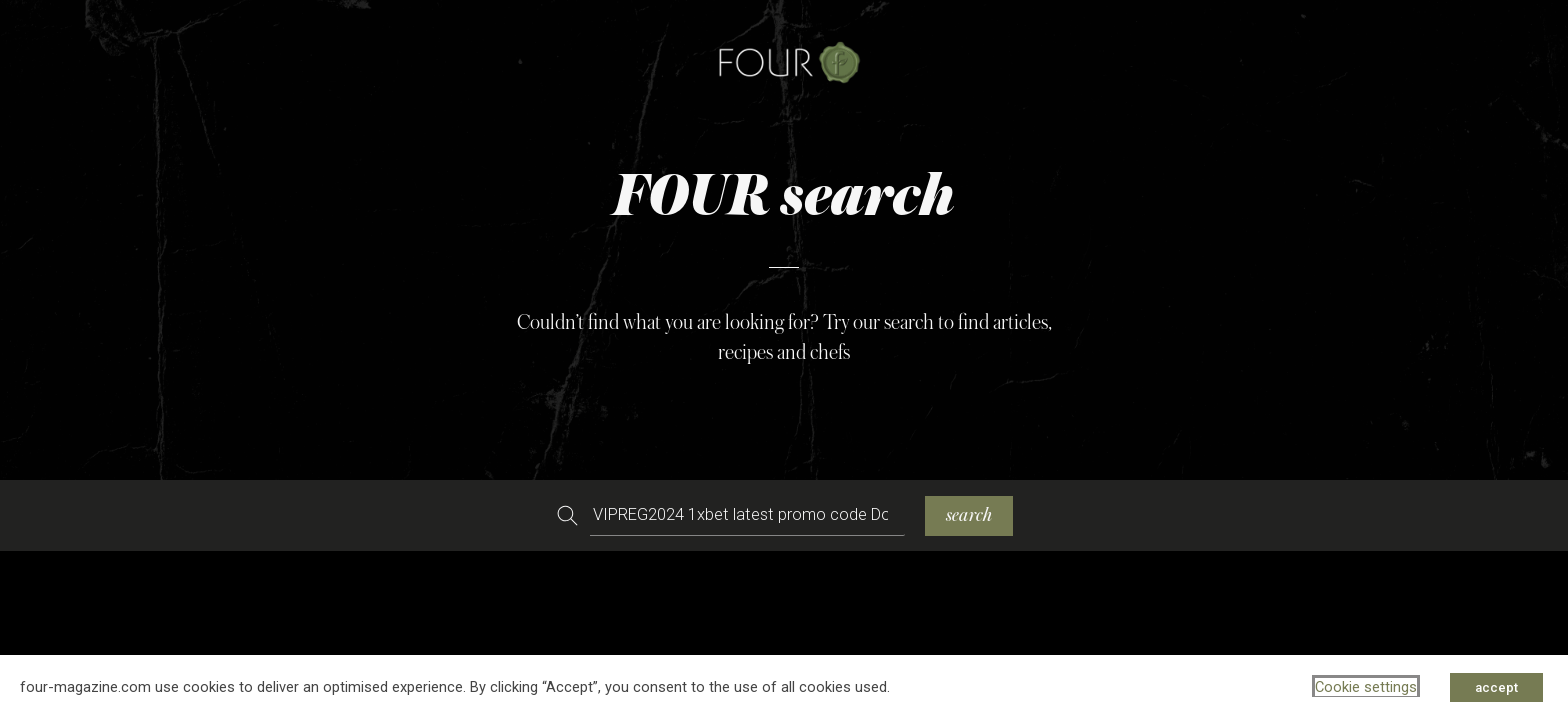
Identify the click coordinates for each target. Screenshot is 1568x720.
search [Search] (969, 515)
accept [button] (1496, 687)
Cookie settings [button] (1366, 687)
